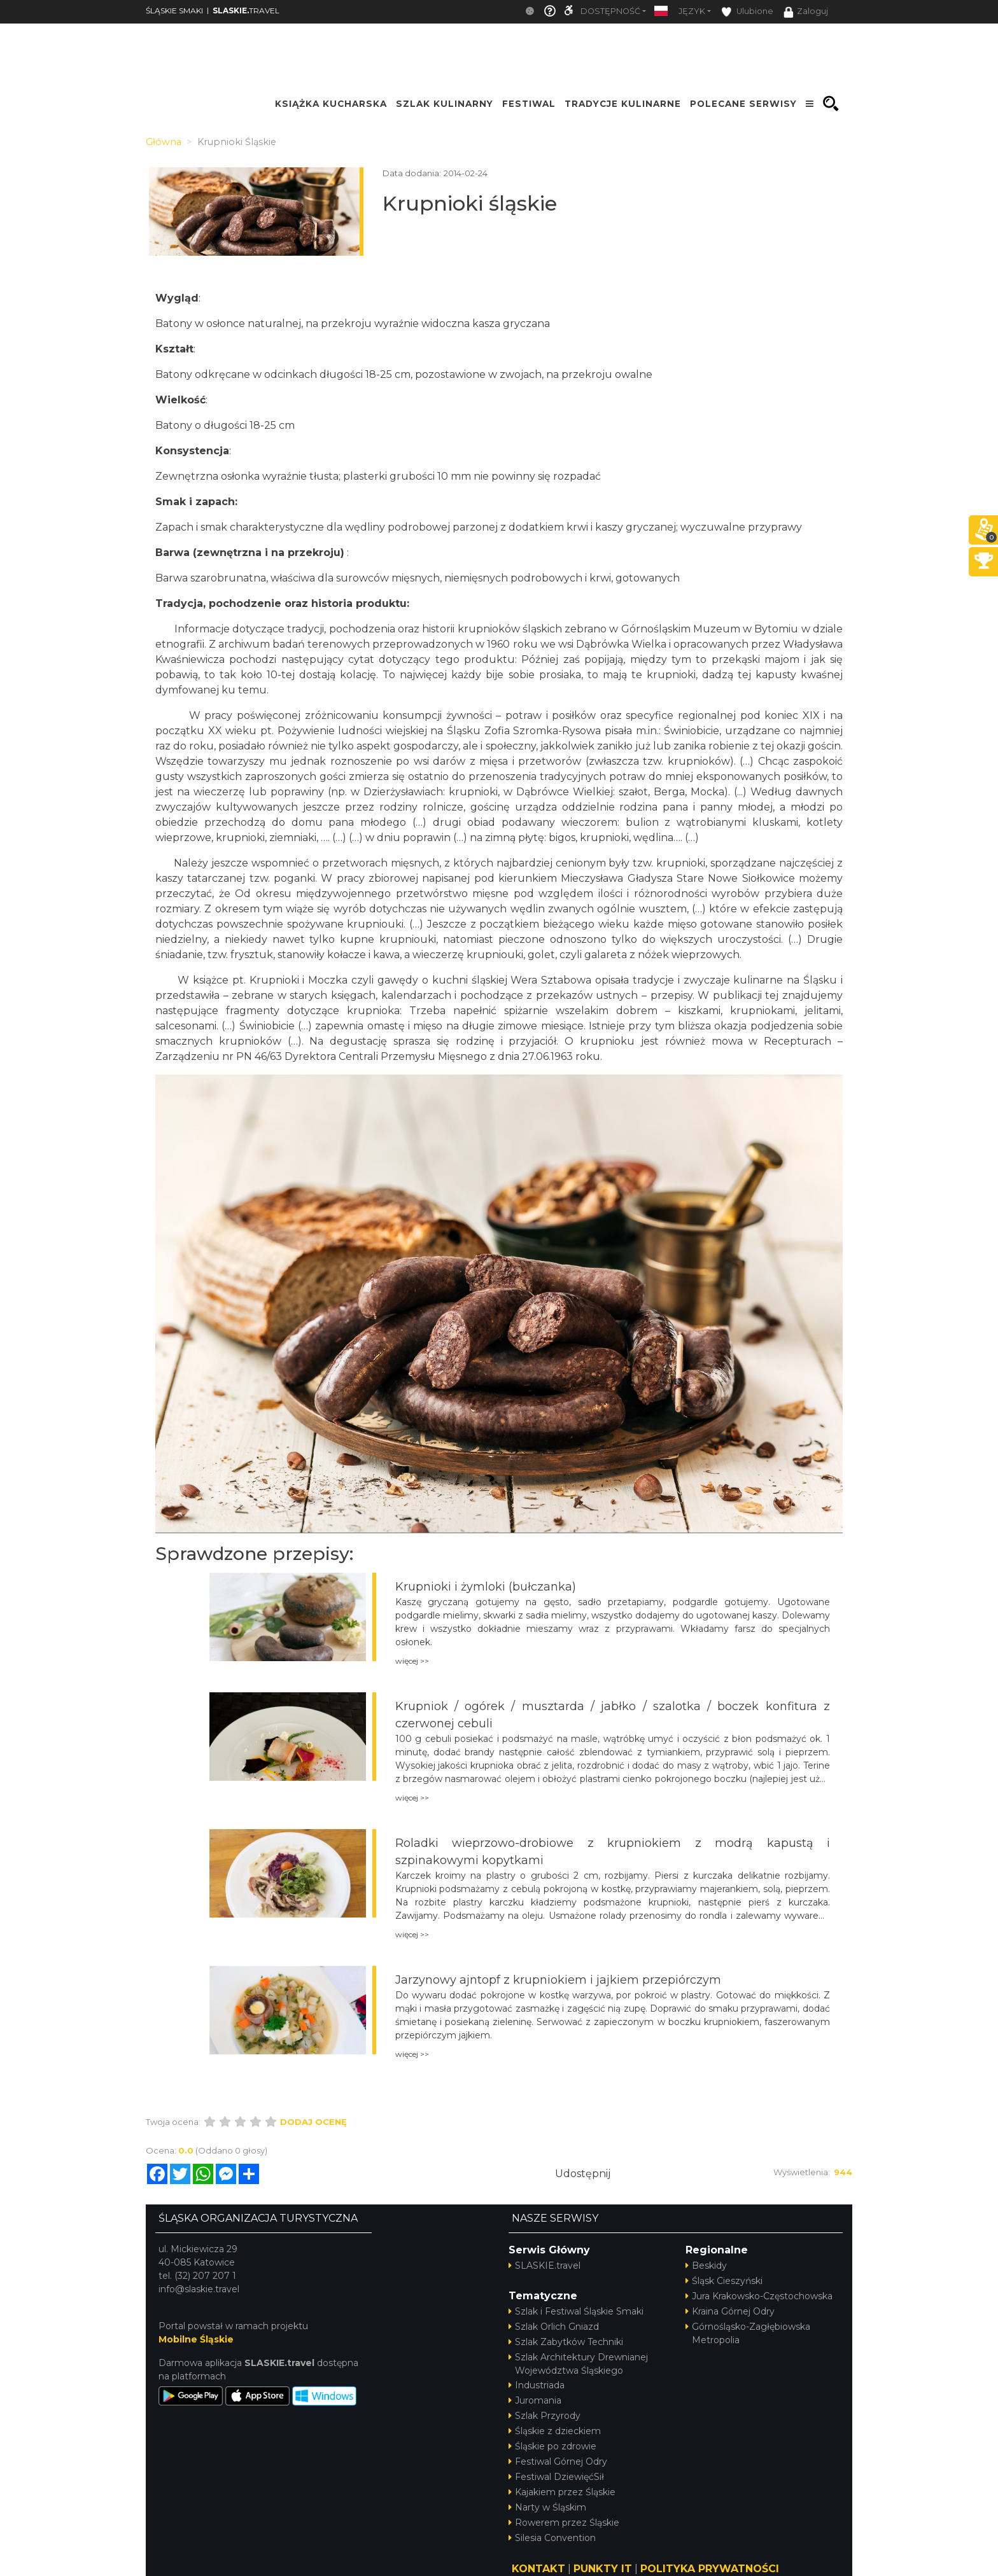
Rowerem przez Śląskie (564, 2522)
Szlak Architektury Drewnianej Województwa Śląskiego (578, 2363)
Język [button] (691, 11)
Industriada (537, 2385)
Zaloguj (806, 12)
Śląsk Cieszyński (724, 2281)
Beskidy (706, 2265)
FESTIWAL (529, 104)
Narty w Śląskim (547, 2507)
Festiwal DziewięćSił (556, 2476)
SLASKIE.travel (544, 2265)
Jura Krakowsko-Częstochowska (759, 2296)
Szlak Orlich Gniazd (554, 2326)
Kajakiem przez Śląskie (562, 2492)
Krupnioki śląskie (470, 203)
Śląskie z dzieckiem (555, 2431)
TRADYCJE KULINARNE (623, 104)
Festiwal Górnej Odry (558, 2461)
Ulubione (747, 11)
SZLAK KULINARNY (444, 104)
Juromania (535, 2400)
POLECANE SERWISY (743, 104)
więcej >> (412, 1661)
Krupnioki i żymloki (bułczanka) (485, 1587)
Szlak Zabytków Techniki (566, 2342)
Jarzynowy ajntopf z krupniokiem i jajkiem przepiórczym (558, 1980)
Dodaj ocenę (313, 2122)
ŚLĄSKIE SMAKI (174, 10)
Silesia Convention (552, 2538)
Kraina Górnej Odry (730, 2311)
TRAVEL (246, 10)
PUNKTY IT (602, 2569)
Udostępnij (582, 2174)
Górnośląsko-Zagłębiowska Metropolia (747, 2333)
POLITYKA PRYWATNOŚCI (709, 2569)
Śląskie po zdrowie (552, 2446)
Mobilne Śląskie (196, 2339)
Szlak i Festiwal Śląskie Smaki (576, 2311)
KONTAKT (538, 2569)
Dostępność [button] (610, 11)
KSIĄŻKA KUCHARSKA (331, 104)
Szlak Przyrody (544, 2415)
